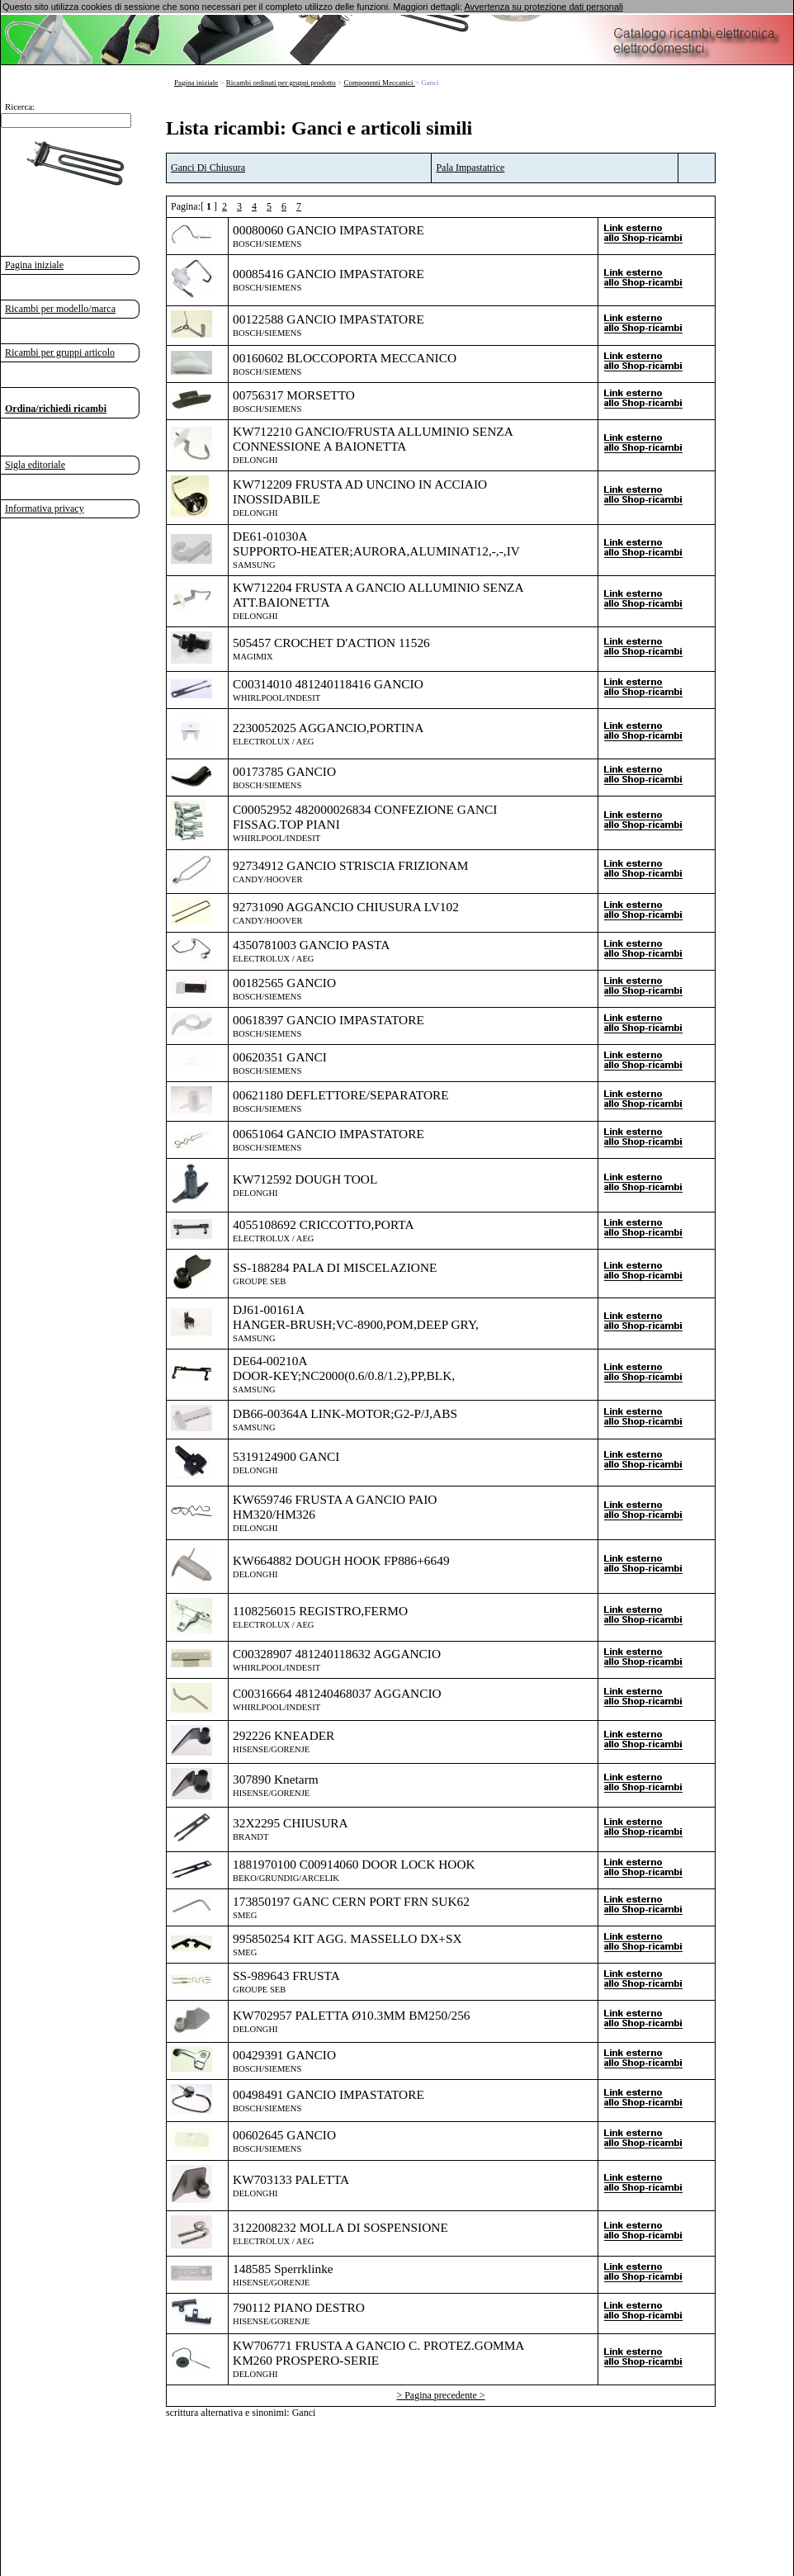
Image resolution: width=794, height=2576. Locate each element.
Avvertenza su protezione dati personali (543, 7)
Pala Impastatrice (470, 167)
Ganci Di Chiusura (208, 167)
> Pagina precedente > (440, 2395)
